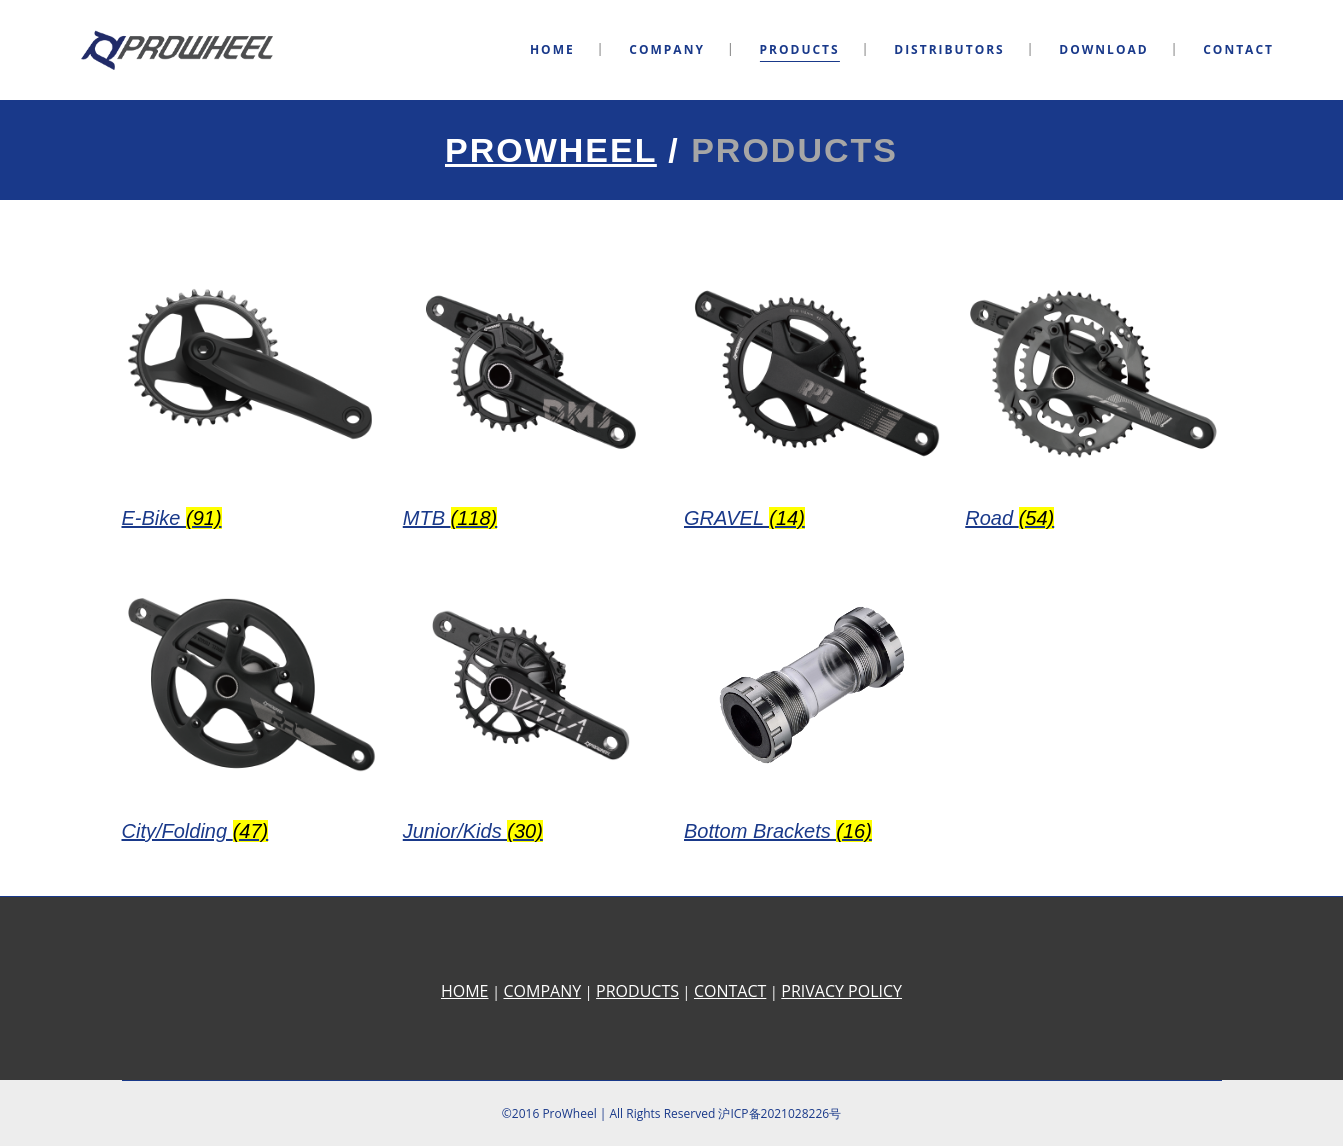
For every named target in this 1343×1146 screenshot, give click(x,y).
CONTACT (730, 991)
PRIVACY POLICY (841, 991)
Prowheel (551, 150)
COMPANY (542, 991)
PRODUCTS (637, 991)
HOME (465, 991)
